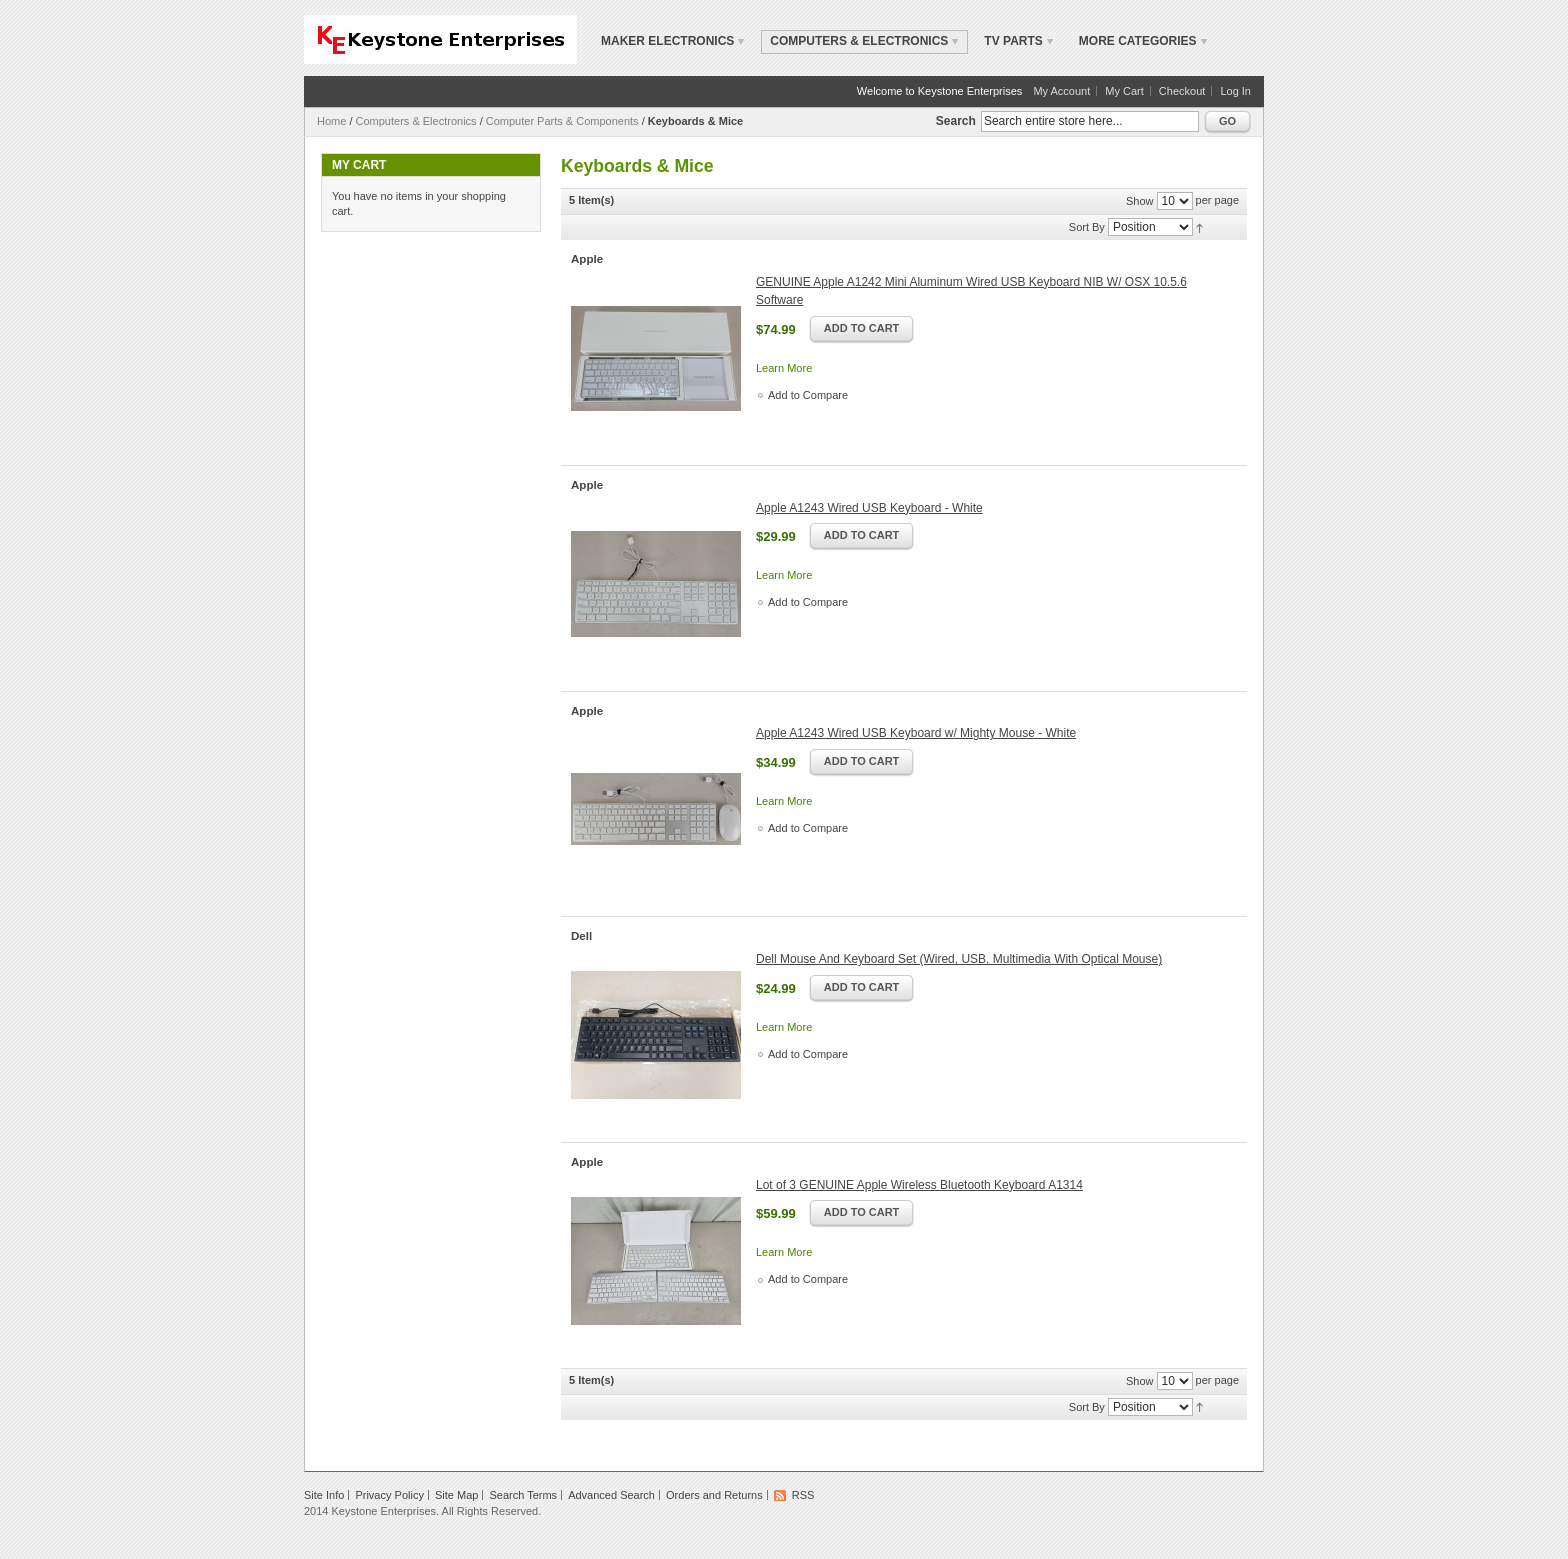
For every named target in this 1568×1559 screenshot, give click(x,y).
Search (956, 121)
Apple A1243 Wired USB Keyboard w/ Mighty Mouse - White (916, 733)
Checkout (1182, 91)
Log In (1235, 91)
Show (1140, 201)
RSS (803, 1495)
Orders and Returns (714, 1495)
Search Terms (523, 1495)
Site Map (456, 1495)
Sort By (1087, 227)
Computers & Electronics (416, 121)
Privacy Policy (389, 1495)
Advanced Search (611, 1495)
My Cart (1124, 91)
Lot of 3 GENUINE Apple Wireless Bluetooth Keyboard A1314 (919, 1185)
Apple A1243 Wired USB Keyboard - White (869, 508)
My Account (1061, 91)
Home (331, 121)
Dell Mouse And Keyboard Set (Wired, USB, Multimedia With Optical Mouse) (959, 959)
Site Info (324, 1495)
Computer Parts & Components (562, 121)
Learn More (784, 368)
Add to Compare (808, 395)
